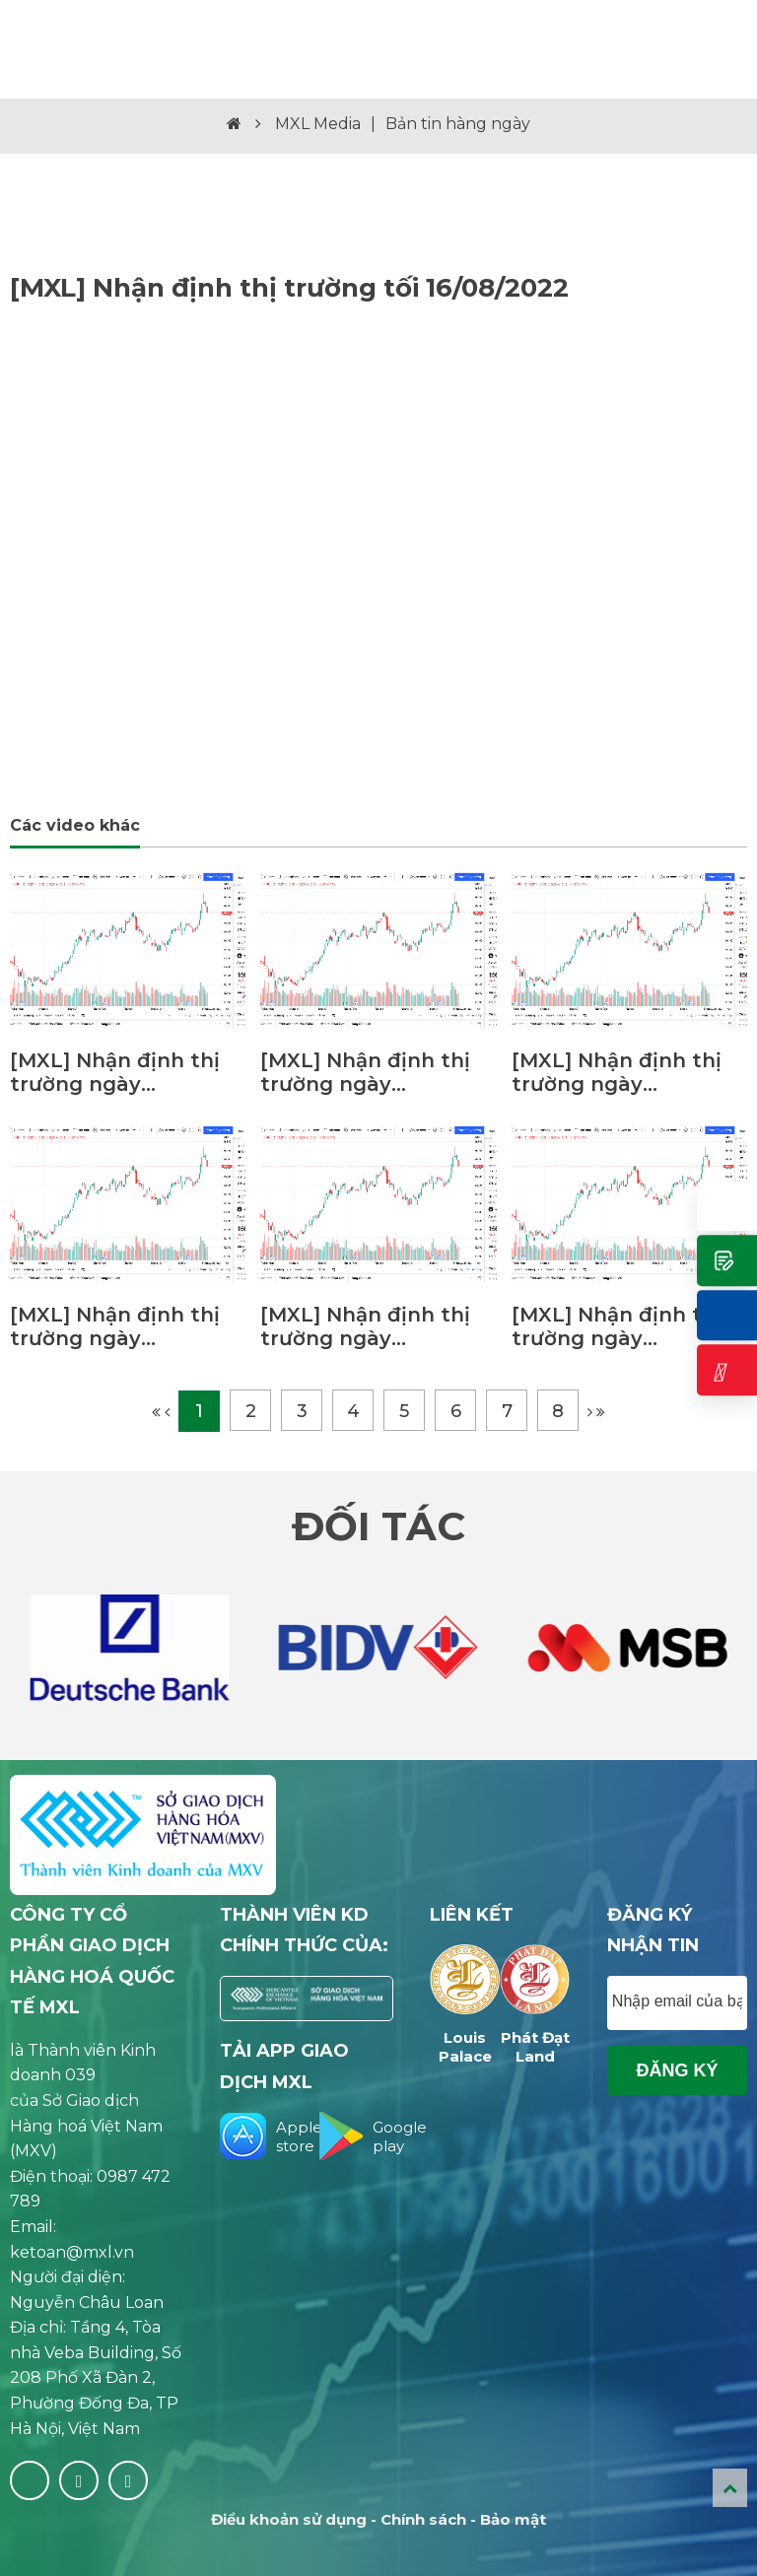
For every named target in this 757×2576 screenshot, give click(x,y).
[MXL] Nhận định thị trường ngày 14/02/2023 (617, 1326)
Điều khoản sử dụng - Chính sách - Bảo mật (378, 2519)
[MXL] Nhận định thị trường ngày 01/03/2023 (115, 1072)
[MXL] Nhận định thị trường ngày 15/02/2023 (365, 1326)
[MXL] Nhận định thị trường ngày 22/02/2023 (617, 1072)
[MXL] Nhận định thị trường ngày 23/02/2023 (365, 1072)
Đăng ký (677, 2070)
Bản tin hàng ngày (457, 123)
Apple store (257, 2136)
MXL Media (318, 123)
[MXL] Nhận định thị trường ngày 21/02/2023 (115, 1326)
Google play (356, 2136)
